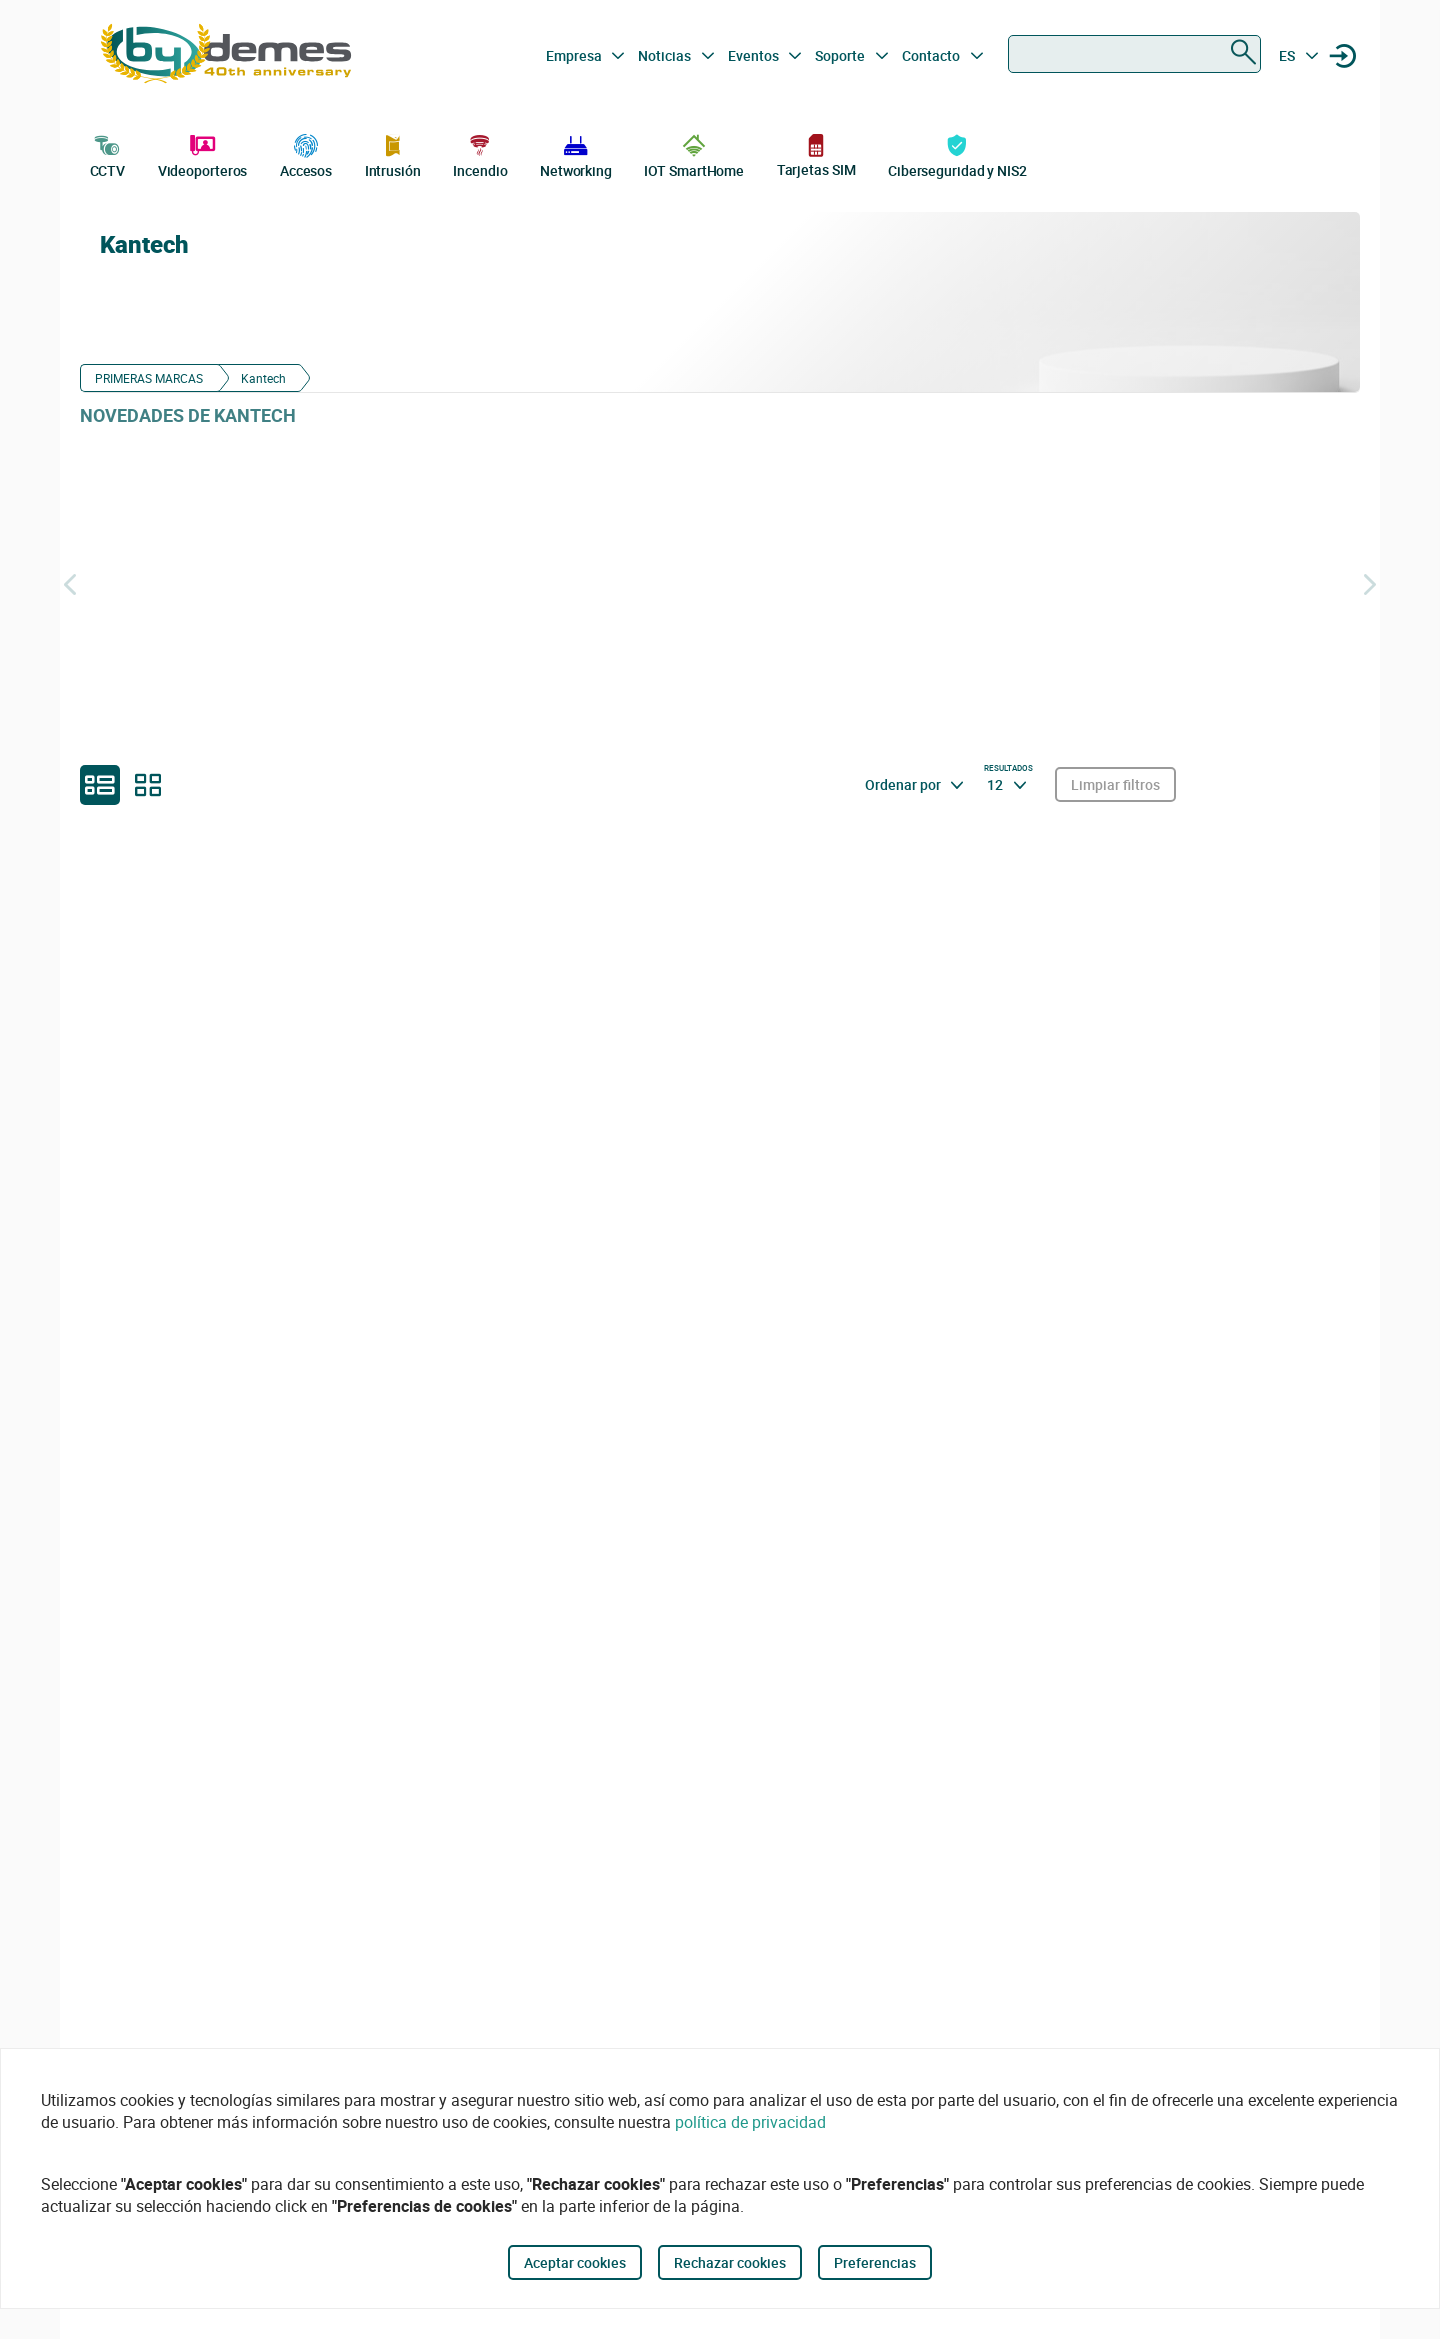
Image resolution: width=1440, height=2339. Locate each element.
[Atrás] (70, 584)
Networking (576, 154)
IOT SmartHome (694, 154)
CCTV (108, 154)
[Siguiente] (1370, 584)
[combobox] (1134, 54)
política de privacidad (750, 2122)
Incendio (480, 154)
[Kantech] (1190, 302)
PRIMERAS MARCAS (149, 378)
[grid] (148, 785)
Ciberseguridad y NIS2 (957, 154)
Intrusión (393, 154)
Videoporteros (203, 154)
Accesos (306, 154)
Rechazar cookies (730, 2262)
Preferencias (875, 2262)
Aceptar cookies (575, 2262)
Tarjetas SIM (816, 154)
